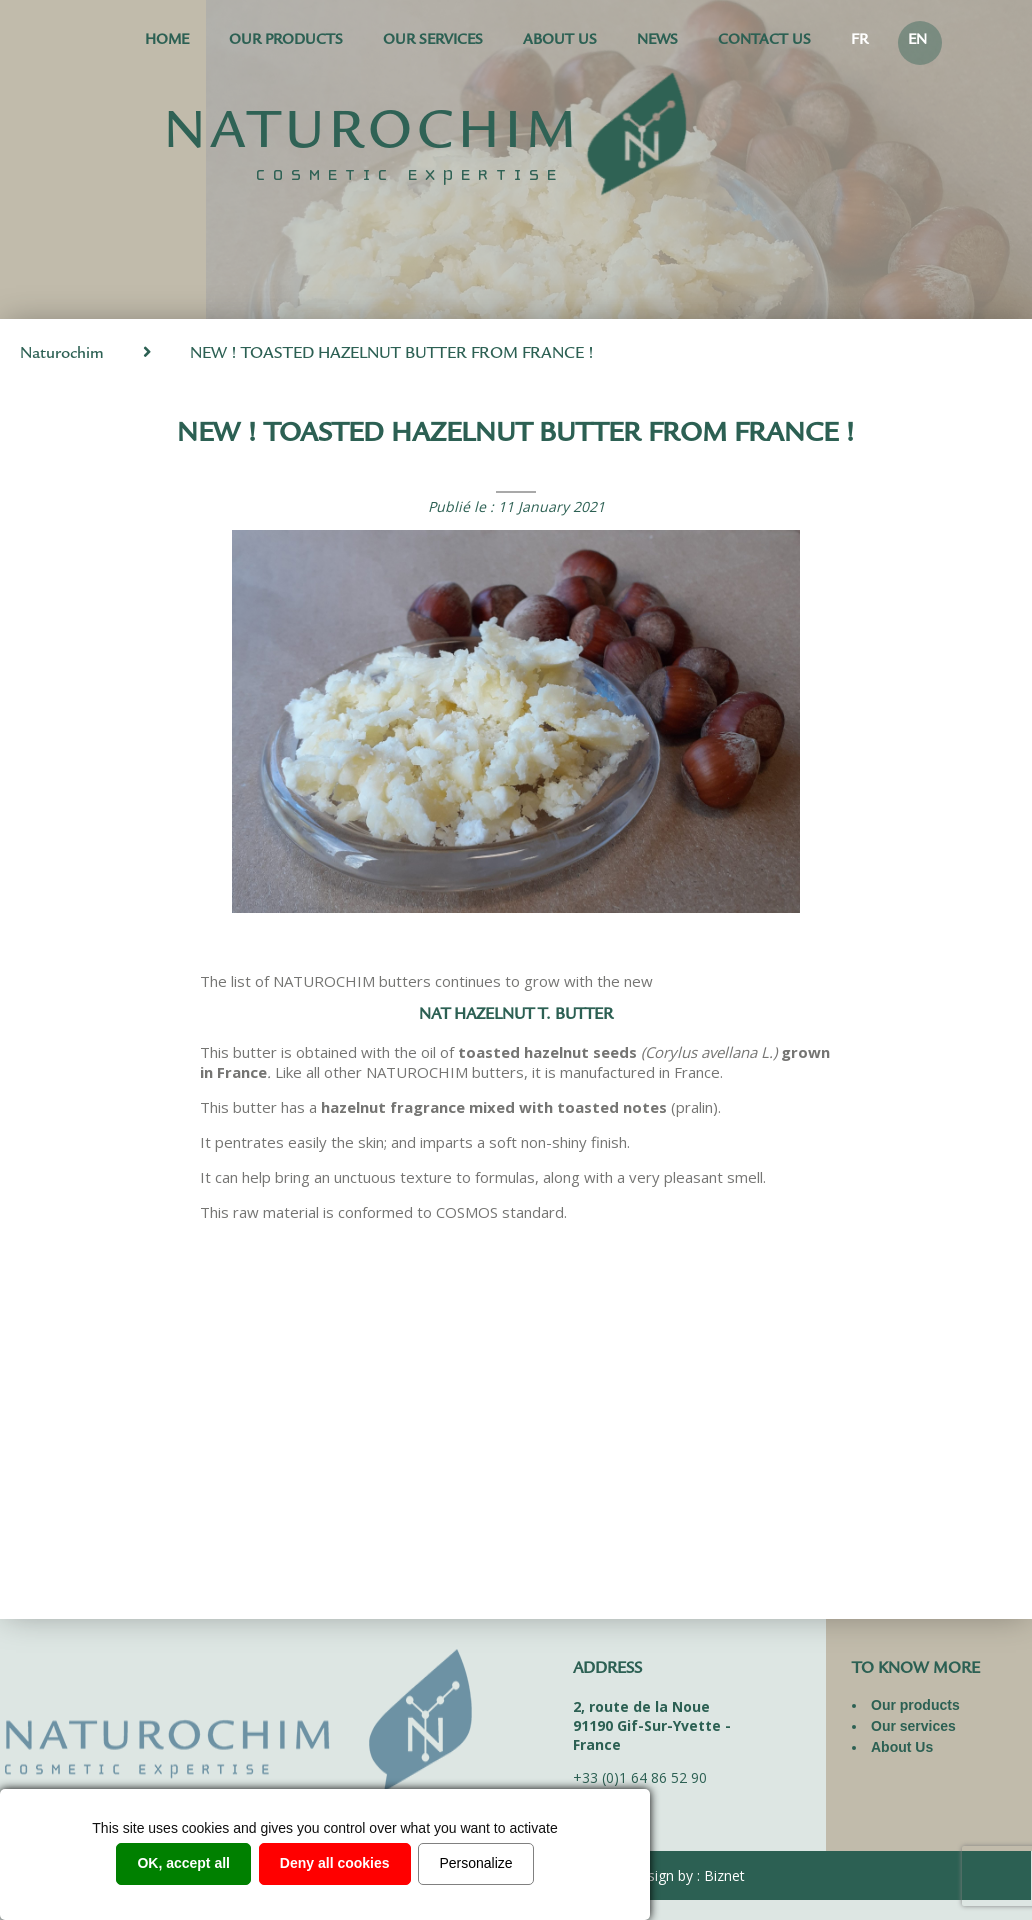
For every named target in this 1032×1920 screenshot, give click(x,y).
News (657, 41)
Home (167, 41)
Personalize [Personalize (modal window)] (475, 1863)
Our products (286, 41)
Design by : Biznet (687, 1875)
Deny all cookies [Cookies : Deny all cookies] (335, 1863)
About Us (560, 41)
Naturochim (62, 354)
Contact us (764, 41)
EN (917, 41)
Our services (433, 41)
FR (859, 41)
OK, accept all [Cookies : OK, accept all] (183, 1863)
